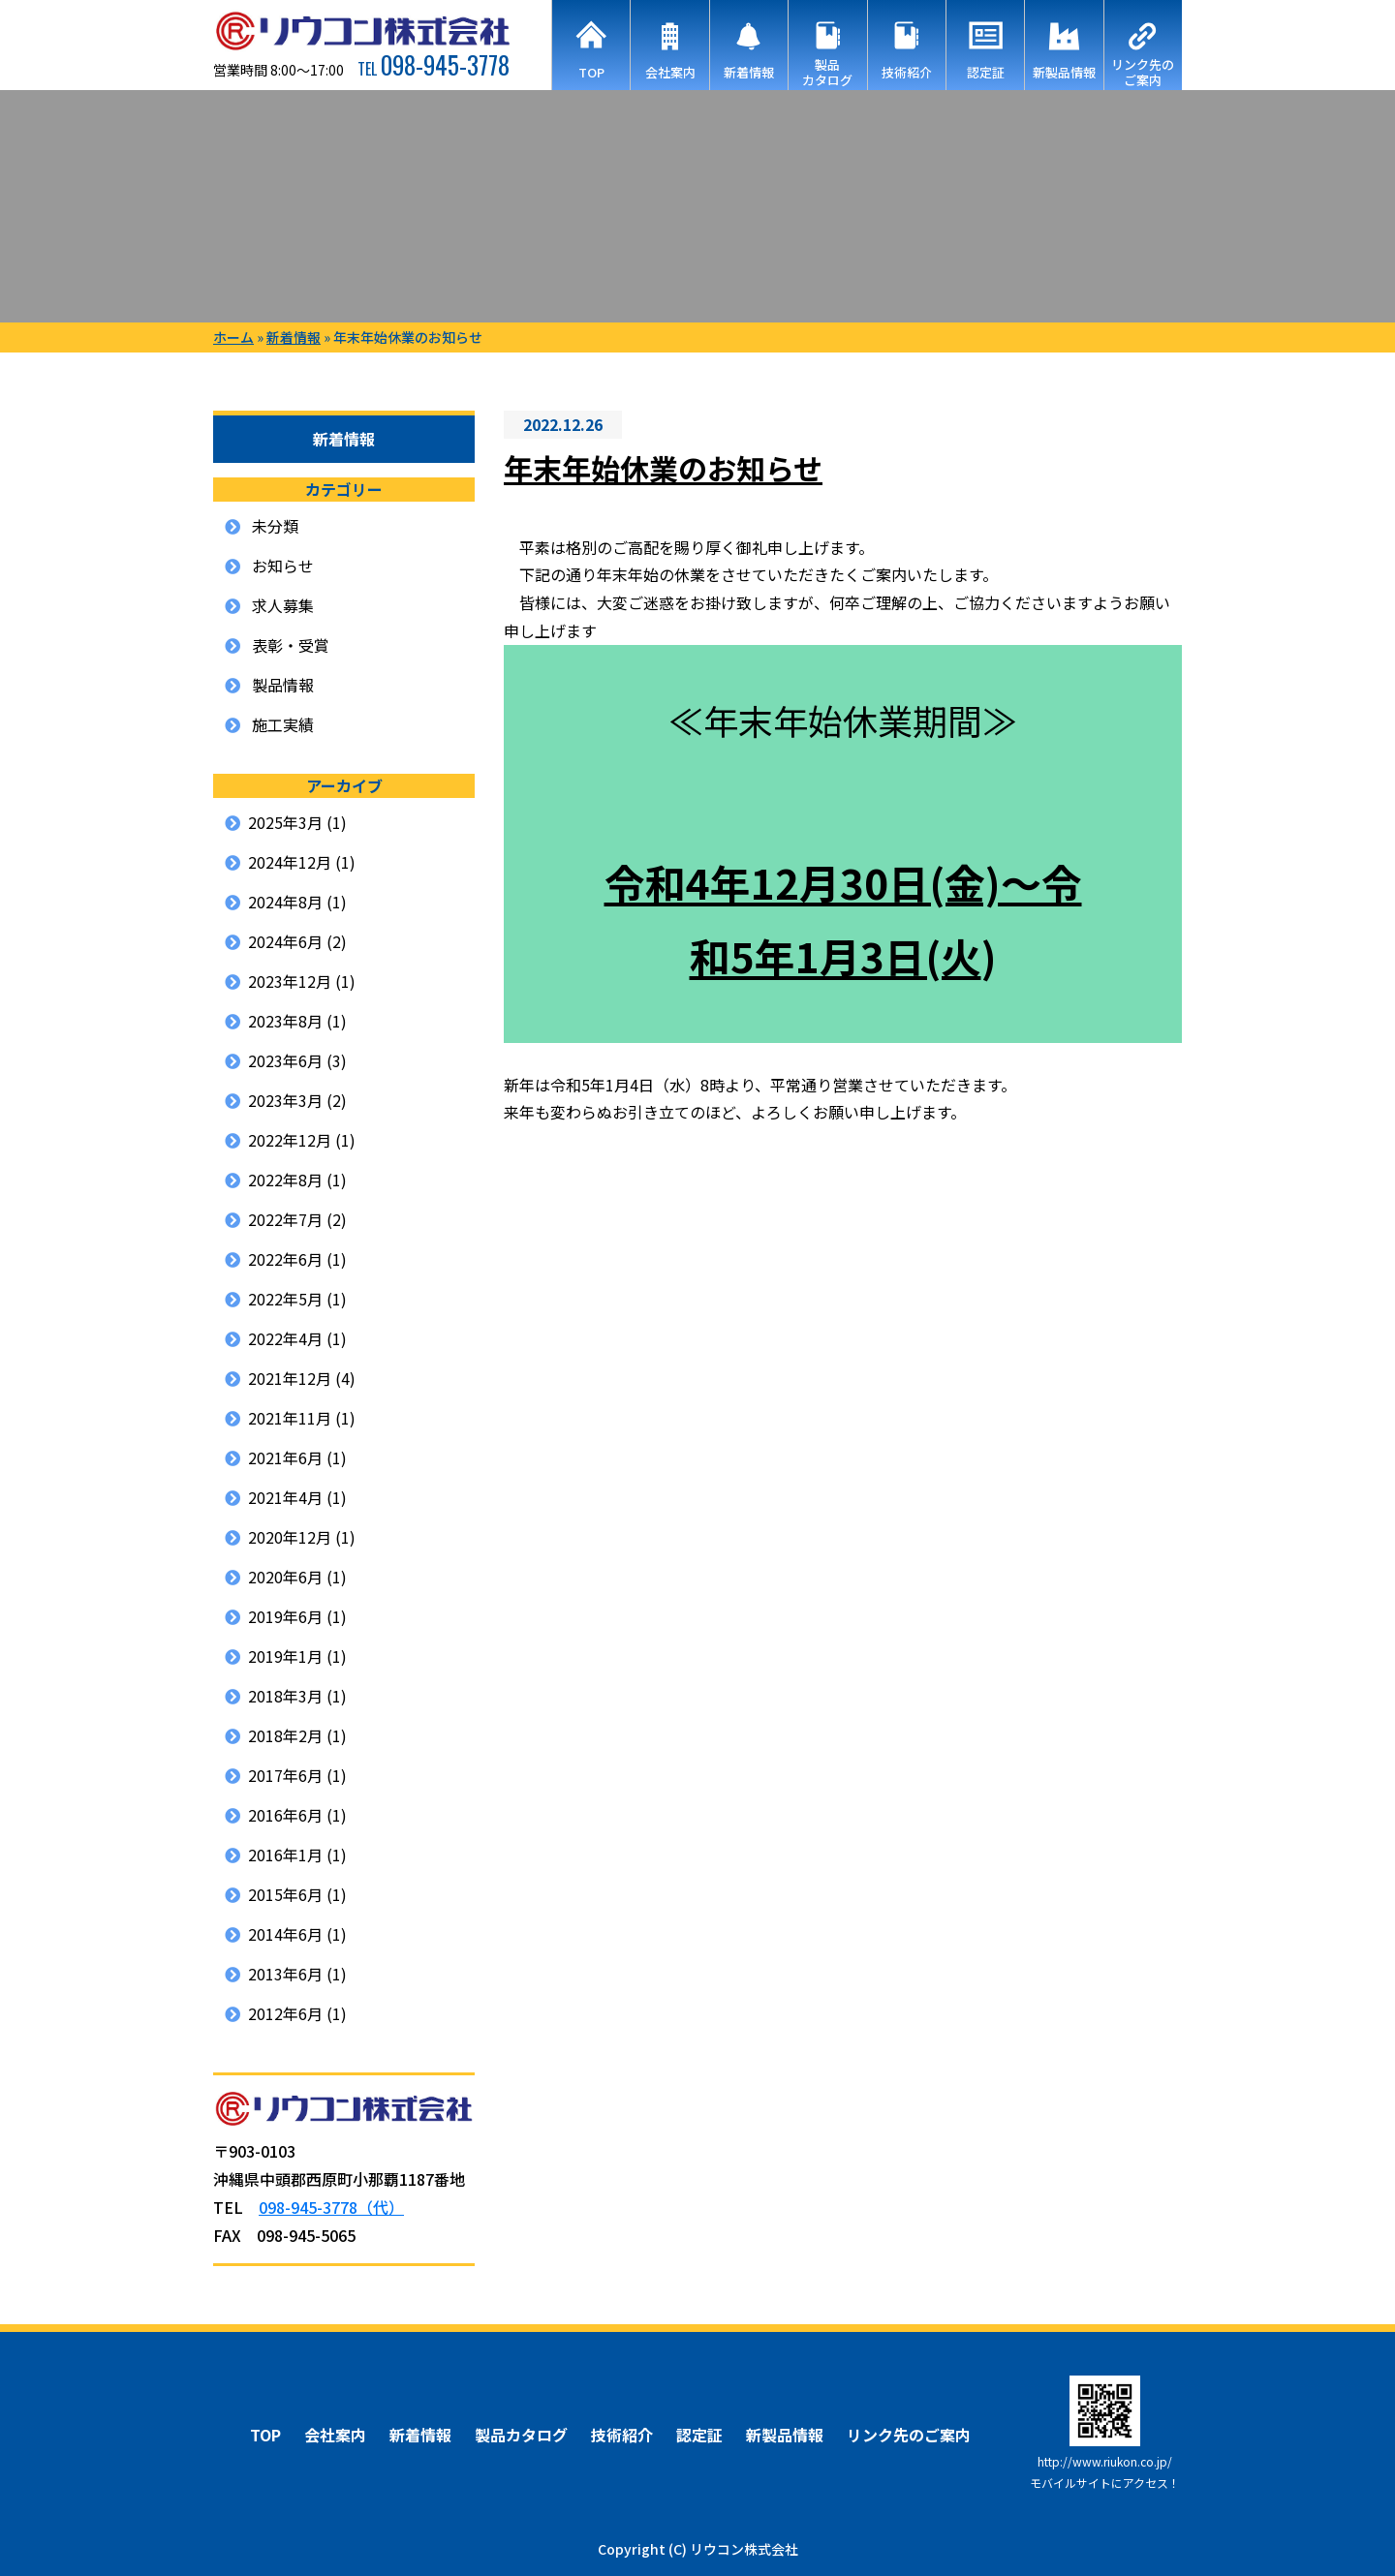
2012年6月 (285, 2013)
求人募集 (283, 605)
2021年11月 (289, 1417)
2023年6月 (285, 1060)
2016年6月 (285, 1814)
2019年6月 (285, 1616)
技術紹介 (622, 2434)
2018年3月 (285, 1695)
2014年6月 (285, 1934)
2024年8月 (285, 901)
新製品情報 (784, 2434)
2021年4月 (285, 1497)
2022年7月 (285, 1219)
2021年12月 (289, 1378)
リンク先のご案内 (909, 2434)
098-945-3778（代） (331, 2207)
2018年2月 (285, 1735)
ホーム (233, 337)
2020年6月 (285, 1576)
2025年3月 (285, 822)
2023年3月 (285, 1100)
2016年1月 (285, 1854)
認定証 (699, 2434)
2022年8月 (285, 1179)
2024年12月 (289, 862)
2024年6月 (285, 941)
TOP (265, 2434)
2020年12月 (289, 1537)
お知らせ (283, 565)
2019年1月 (285, 1656)
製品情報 (283, 684)
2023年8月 (285, 1020)
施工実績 (283, 724)
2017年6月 (285, 1775)
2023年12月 (289, 981)
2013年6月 (285, 1973)
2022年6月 (285, 1259)
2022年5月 (285, 1298)
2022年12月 (289, 1139)
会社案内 (335, 2434)
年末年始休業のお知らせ (663, 467)
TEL (433, 68)
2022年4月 (285, 1338)
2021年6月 (285, 1457)
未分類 (275, 525)
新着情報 (293, 337)
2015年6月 (285, 1894)
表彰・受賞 (290, 645)
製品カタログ (521, 2434)
